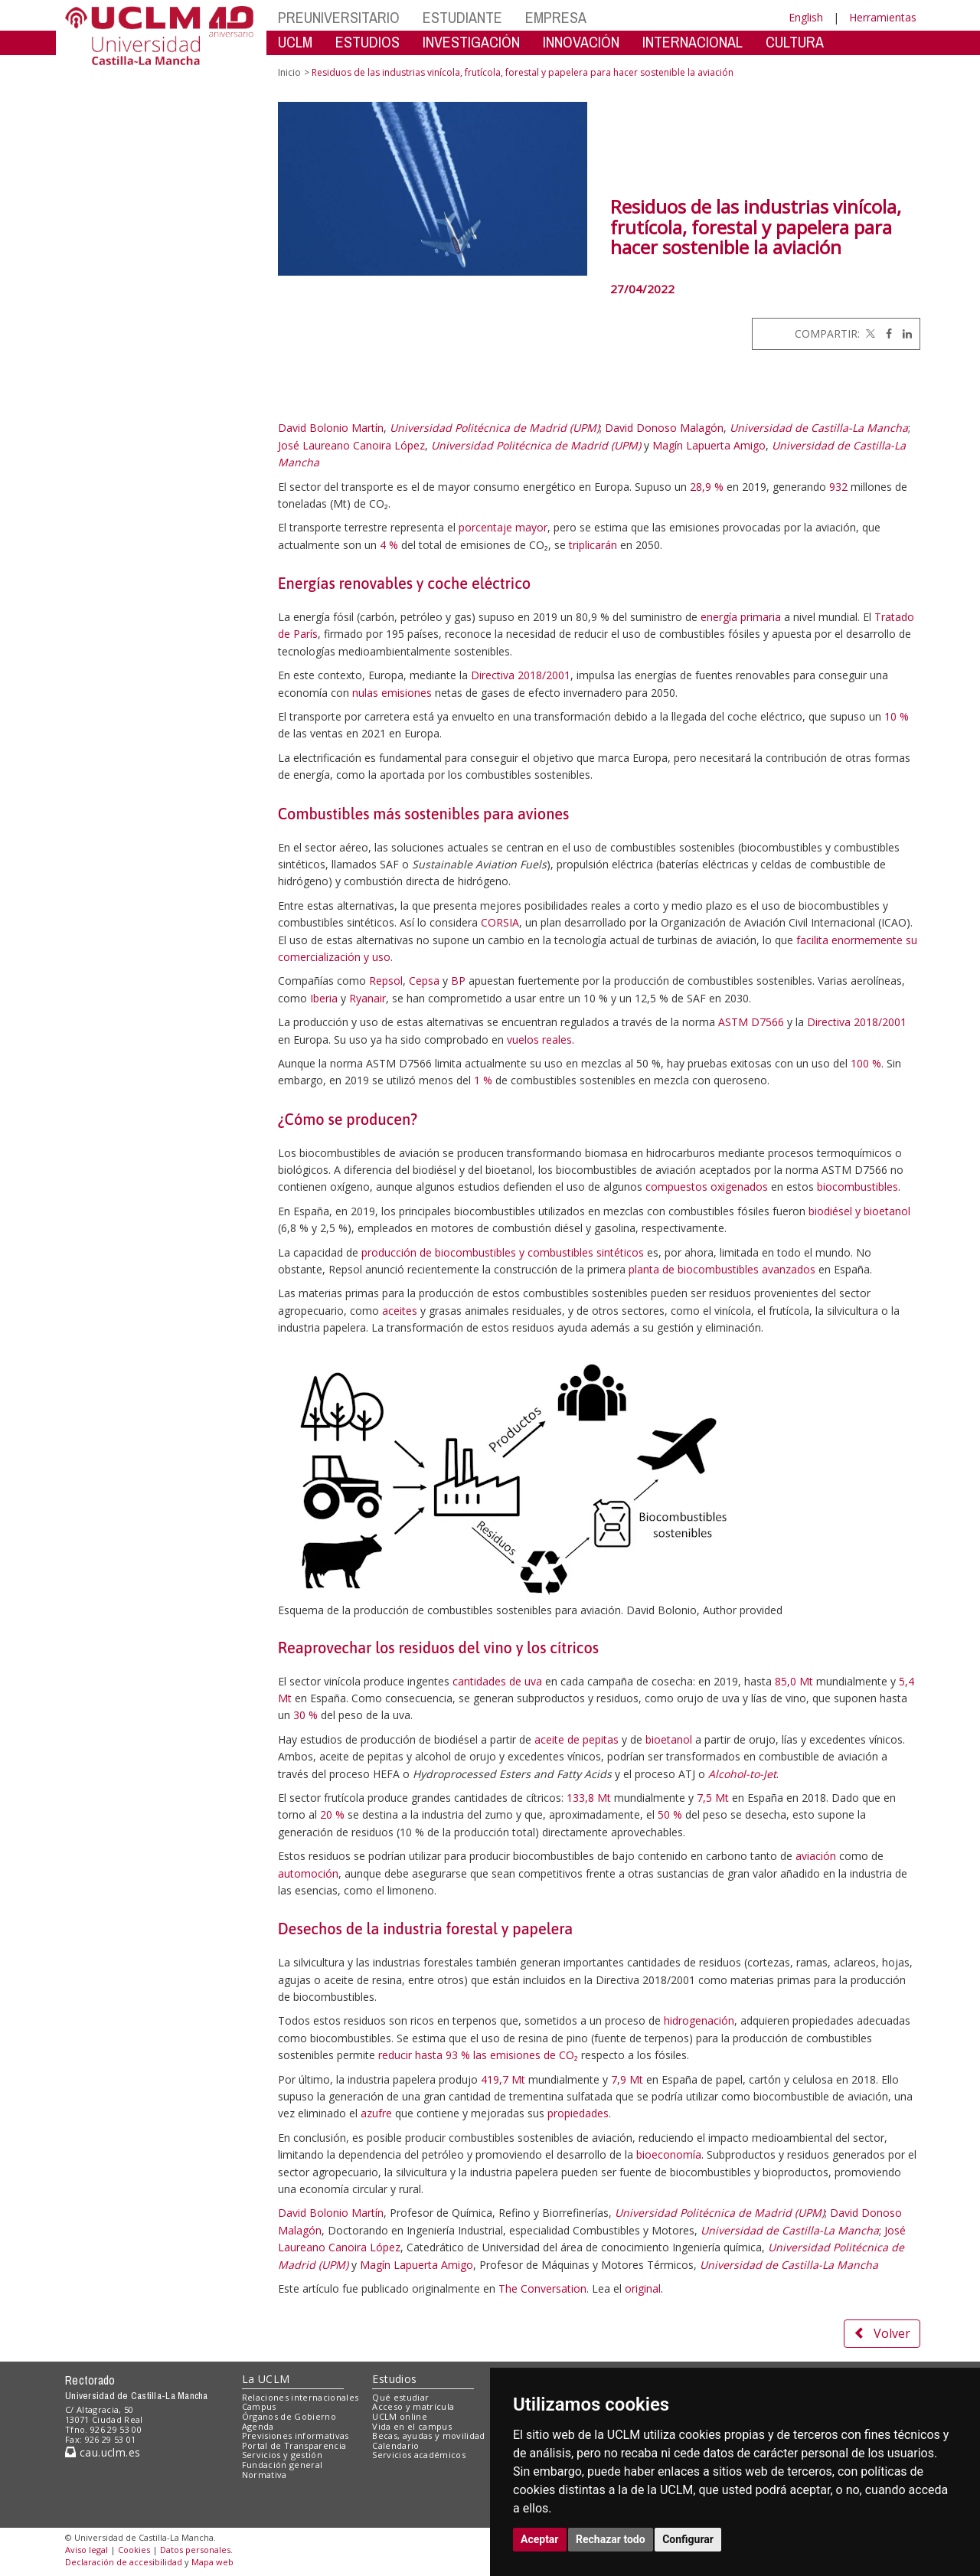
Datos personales (195, 2549)
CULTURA (795, 41)
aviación (815, 1856)
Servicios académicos (419, 2454)
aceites (399, 1310)
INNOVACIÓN (581, 41)
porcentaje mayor (503, 527)
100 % (866, 1063)
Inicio (289, 72)
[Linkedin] (903, 333)
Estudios (394, 2379)
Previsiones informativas (295, 2435)
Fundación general (282, 2464)
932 (838, 486)
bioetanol (668, 1739)
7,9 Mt (627, 2079)
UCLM (295, 41)
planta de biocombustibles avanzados (722, 1269)
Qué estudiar (400, 2397)
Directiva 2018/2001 (520, 675)
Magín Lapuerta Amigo (709, 445)
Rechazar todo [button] (610, 2539)
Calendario (395, 2445)
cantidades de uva (497, 1681)
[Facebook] (885, 333)
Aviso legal (86, 2549)
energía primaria (741, 617)
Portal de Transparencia (294, 2445)
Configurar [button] (688, 2539)
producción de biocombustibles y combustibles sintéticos (502, 1252)
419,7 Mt (503, 2079)
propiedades (578, 2113)
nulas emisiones (392, 692)
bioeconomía (668, 2154)
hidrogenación (699, 2020)
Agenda (258, 2426)
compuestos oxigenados (706, 1186)
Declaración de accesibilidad (123, 2562)
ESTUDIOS (367, 41)
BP (458, 980)
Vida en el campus (412, 2426)
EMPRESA (555, 17)
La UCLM (266, 2379)
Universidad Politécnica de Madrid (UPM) (494, 427)
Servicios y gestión (282, 2454)
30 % (305, 1715)
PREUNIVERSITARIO (339, 17)
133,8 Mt (589, 1797)
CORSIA (500, 922)
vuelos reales (539, 1039)
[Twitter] (869, 333)
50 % (670, 1814)
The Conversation (542, 2288)
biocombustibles (857, 1186)
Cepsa (424, 980)
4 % (389, 545)
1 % (483, 1080)
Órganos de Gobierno (289, 2416)
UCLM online (399, 2416)
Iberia (324, 998)
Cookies (134, 2549)
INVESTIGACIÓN (471, 41)
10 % (896, 716)
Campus (259, 2406)
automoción (308, 1873)
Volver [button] (882, 2333)
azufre (376, 2113)
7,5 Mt (713, 1797)
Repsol (386, 980)
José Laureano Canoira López (351, 445)
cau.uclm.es (102, 2452)
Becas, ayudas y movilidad (428, 2435)
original (643, 2288)
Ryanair (367, 998)
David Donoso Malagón (664, 427)
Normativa (264, 2474)
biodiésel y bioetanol (859, 1211)
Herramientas (882, 17)
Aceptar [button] (540, 2539)
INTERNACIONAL (692, 41)
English (806, 17)
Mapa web (212, 2562)
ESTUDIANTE (462, 17)
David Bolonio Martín (331, 427)
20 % (332, 1814)
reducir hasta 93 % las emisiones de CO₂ (478, 2055)
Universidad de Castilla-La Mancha (819, 427)
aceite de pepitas (576, 1739)
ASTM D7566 (751, 1022)
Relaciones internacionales (300, 2397)
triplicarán (593, 545)
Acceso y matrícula (413, 2406)
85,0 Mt (794, 1681)
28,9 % (707, 486)
